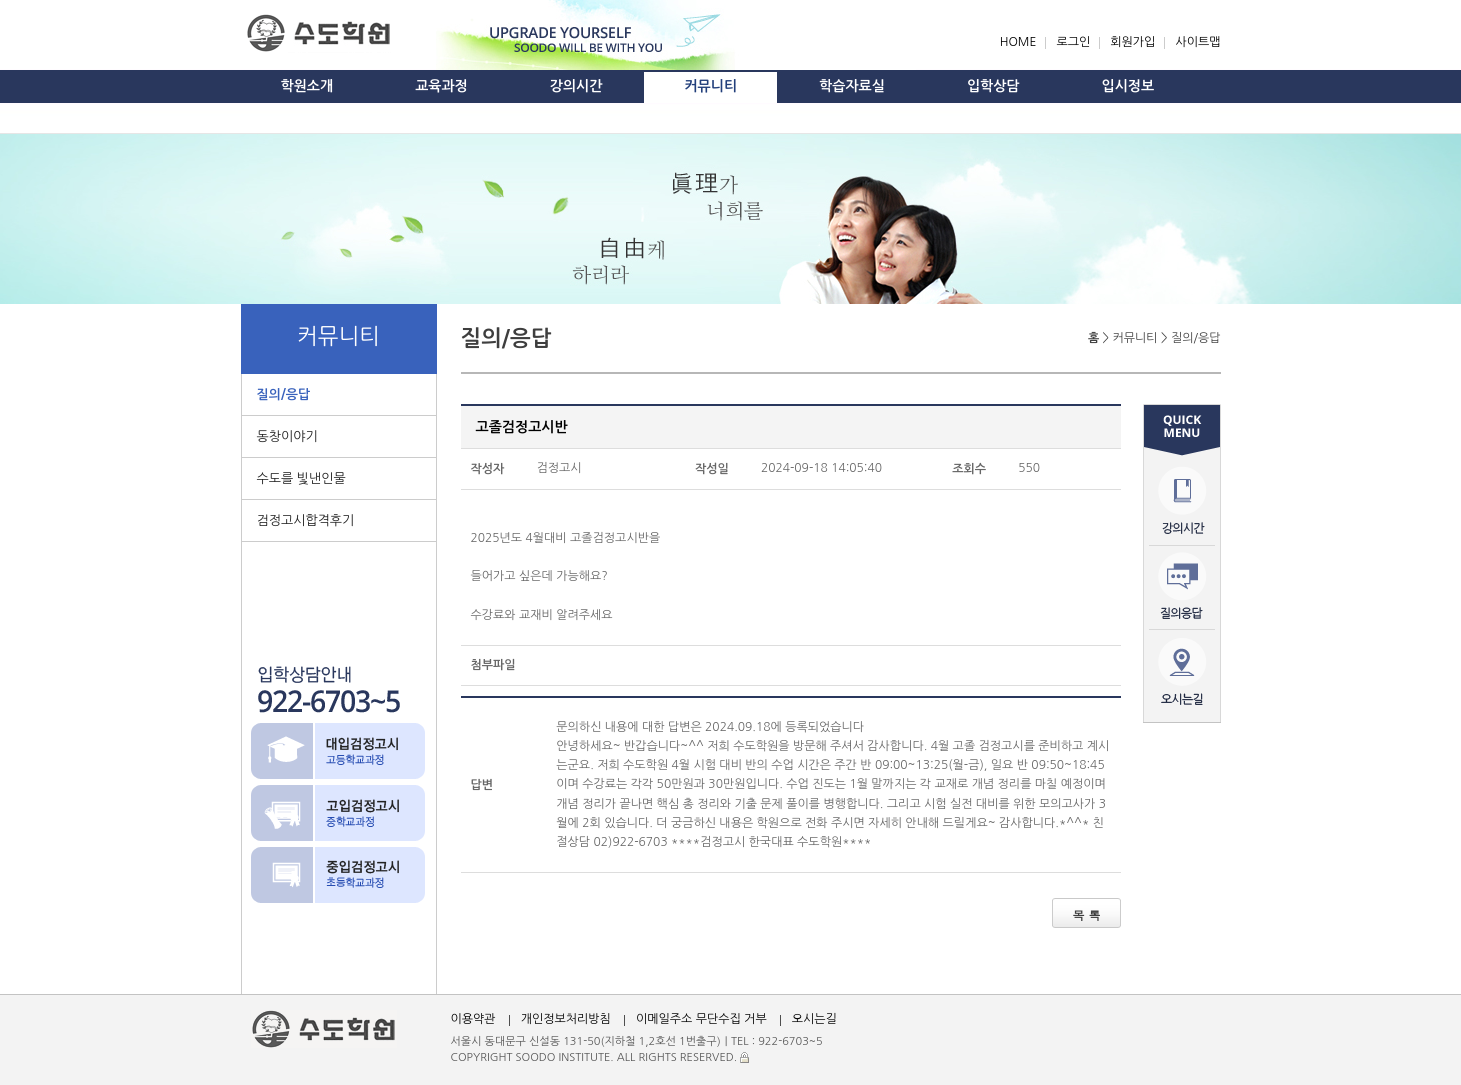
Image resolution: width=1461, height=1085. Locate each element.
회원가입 (1132, 42)
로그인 (1073, 42)
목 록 (1086, 914)
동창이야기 (287, 436)
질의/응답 (284, 394)
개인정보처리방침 (566, 1019)
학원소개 (307, 86)
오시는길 (814, 1019)
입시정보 (1128, 86)
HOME (1018, 42)
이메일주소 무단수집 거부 (701, 1019)
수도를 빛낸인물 (301, 478)
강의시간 (576, 86)
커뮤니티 (710, 86)
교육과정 (441, 86)
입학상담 (993, 86)
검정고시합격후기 (306, 520)
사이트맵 (1197, 42)
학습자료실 (852, 86)
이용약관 (473, 1019)
